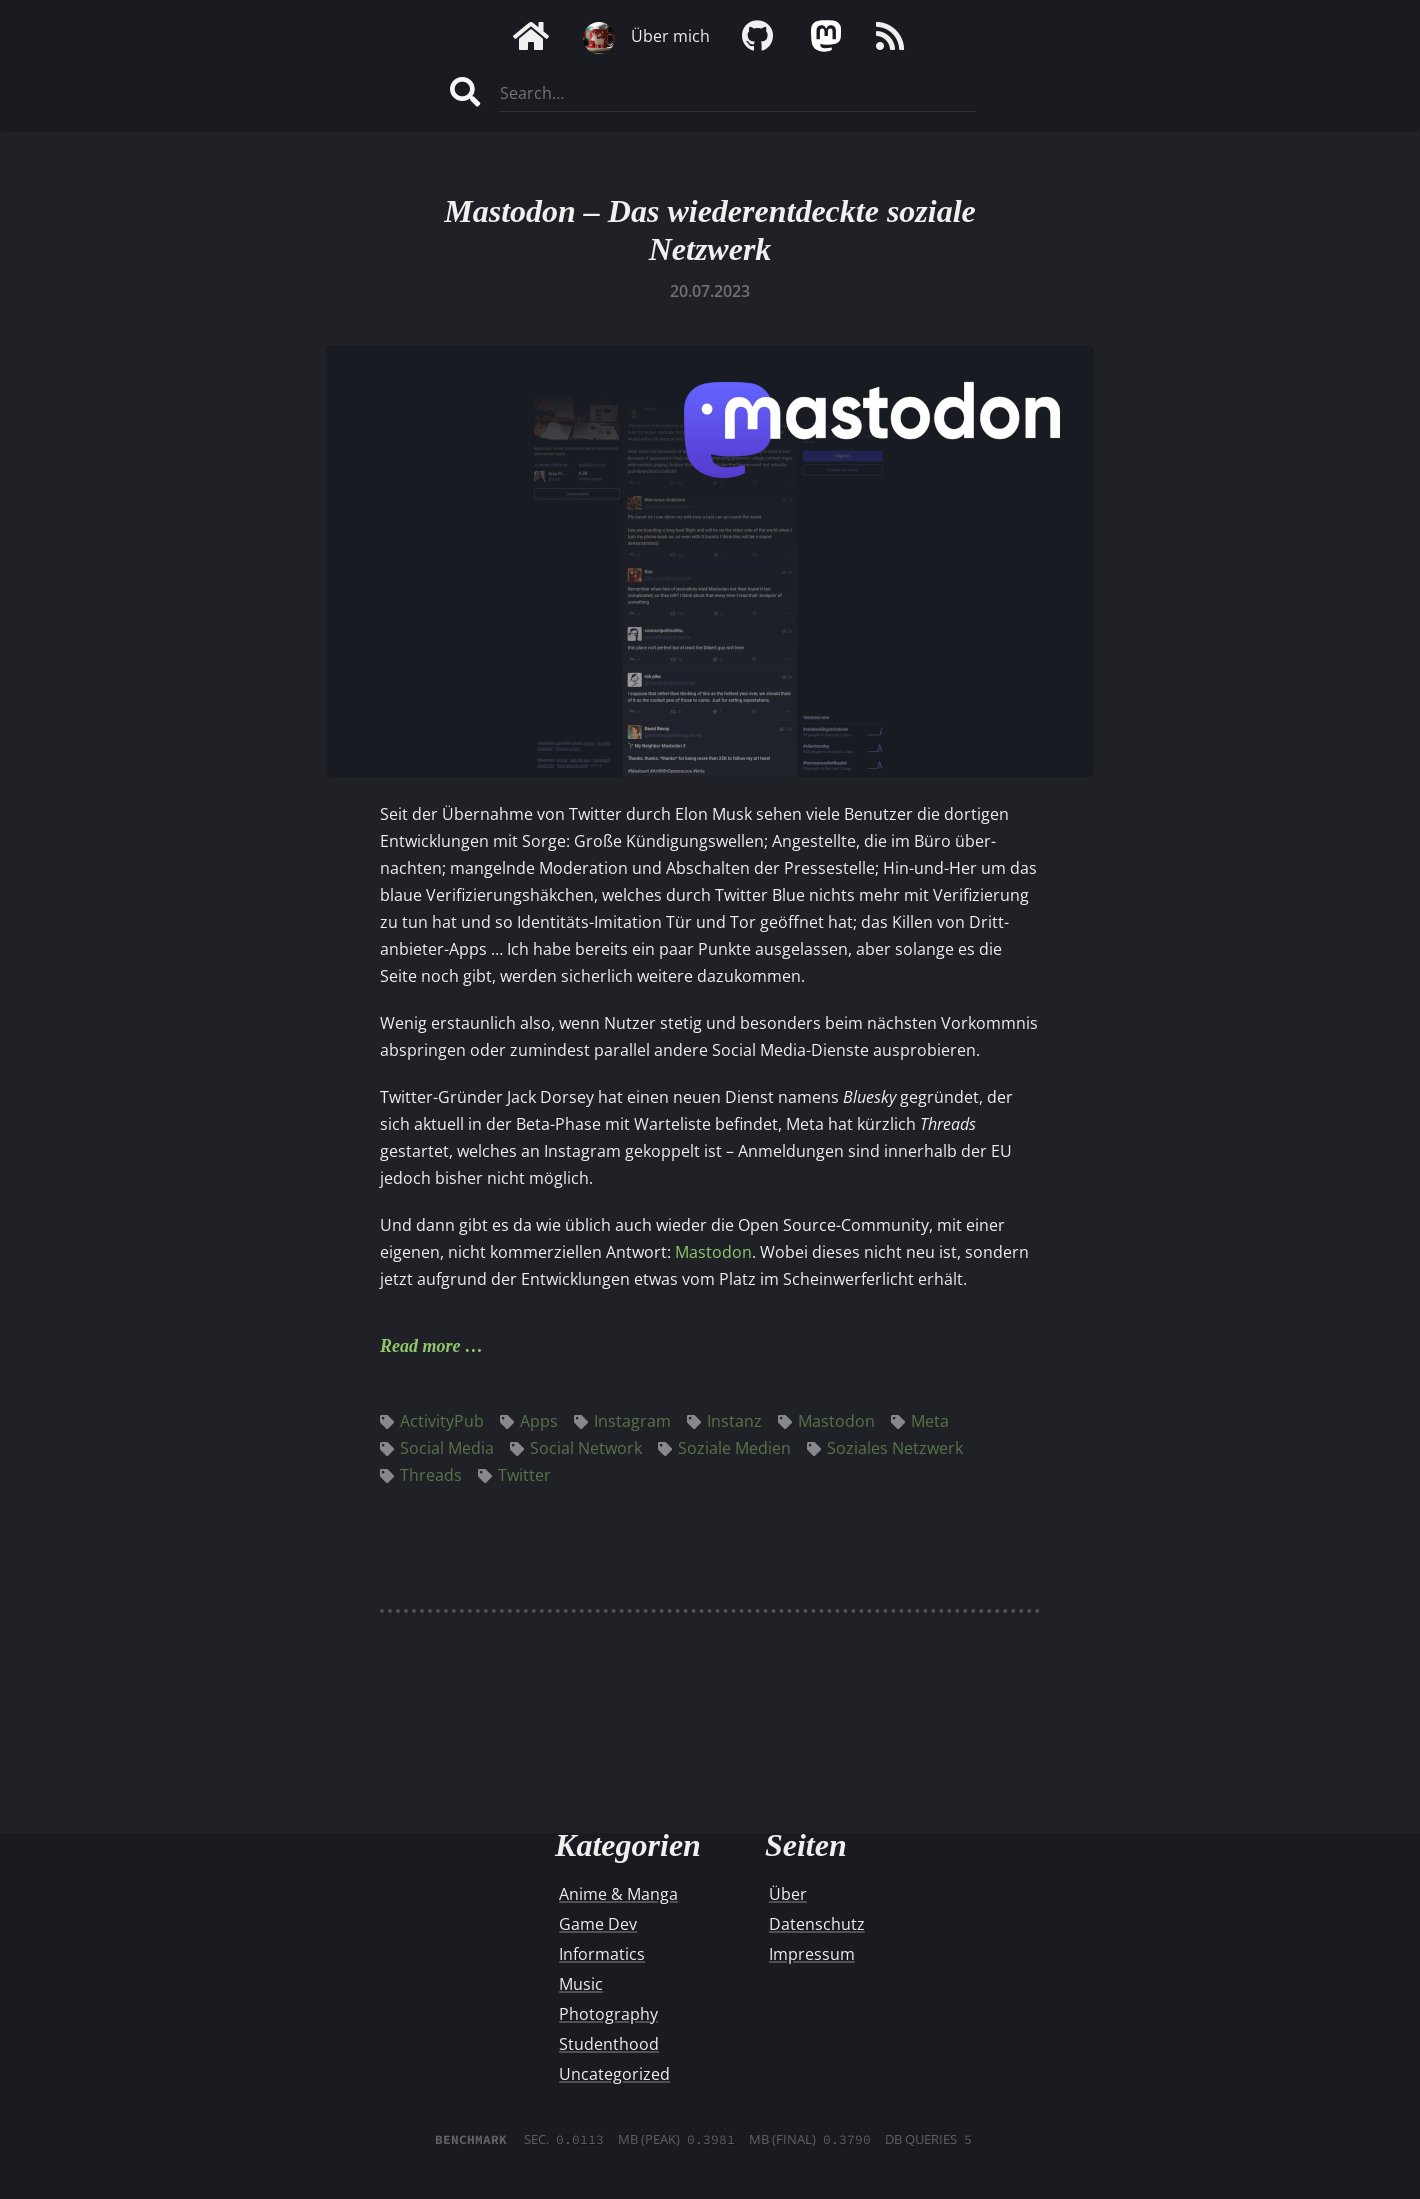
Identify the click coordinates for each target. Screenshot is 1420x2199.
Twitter (514, 1475)
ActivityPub (432, 1421)
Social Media (437, 1448)
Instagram (622, 1421)
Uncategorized (614, 2074)
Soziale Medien (724, 1448)
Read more (420, 1346)
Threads (421, 1475)
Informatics (602, 1954)
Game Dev (598, 1924)
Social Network (576, 1448)
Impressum (812, 1954)
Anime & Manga (618, 1894)
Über (788, 1894)
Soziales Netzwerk (885, 1448)
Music (581, 1984)
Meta (920, 1421)
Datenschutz (817, 1924)
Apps (529, 1421)
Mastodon (713, 1252)
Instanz (724, 1421)
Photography (608, 2014)
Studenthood (609, 2044)
